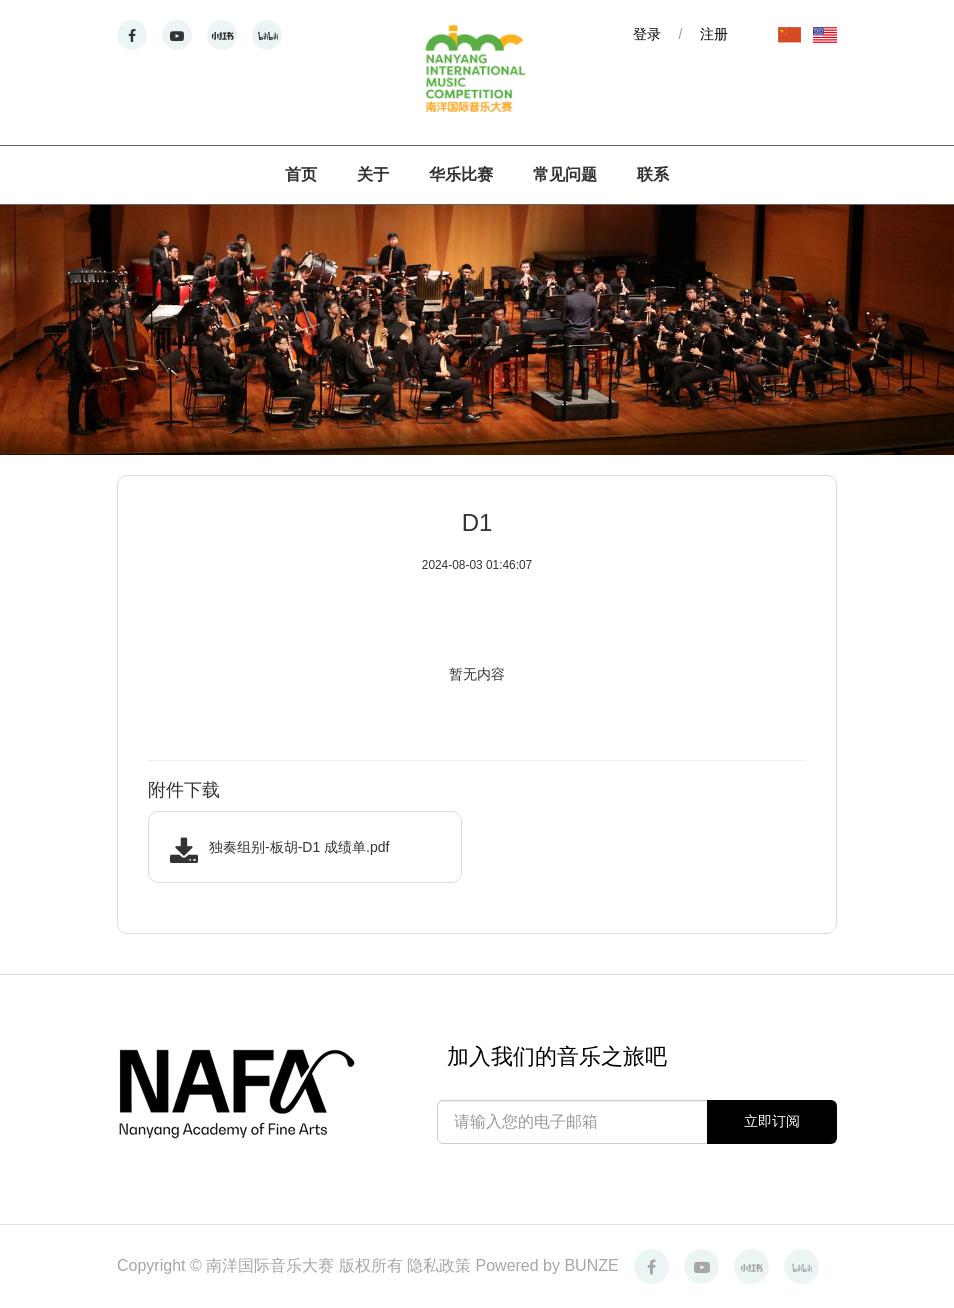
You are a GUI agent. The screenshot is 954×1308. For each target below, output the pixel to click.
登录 (647, 34)
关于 (373, 174)
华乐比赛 (461, 174)
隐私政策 (441, 1265)
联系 (653, 174)
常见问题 (565, 174)
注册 (714, 34)
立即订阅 (772, 1121)
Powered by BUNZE (547, 1265)
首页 (301, 174)
